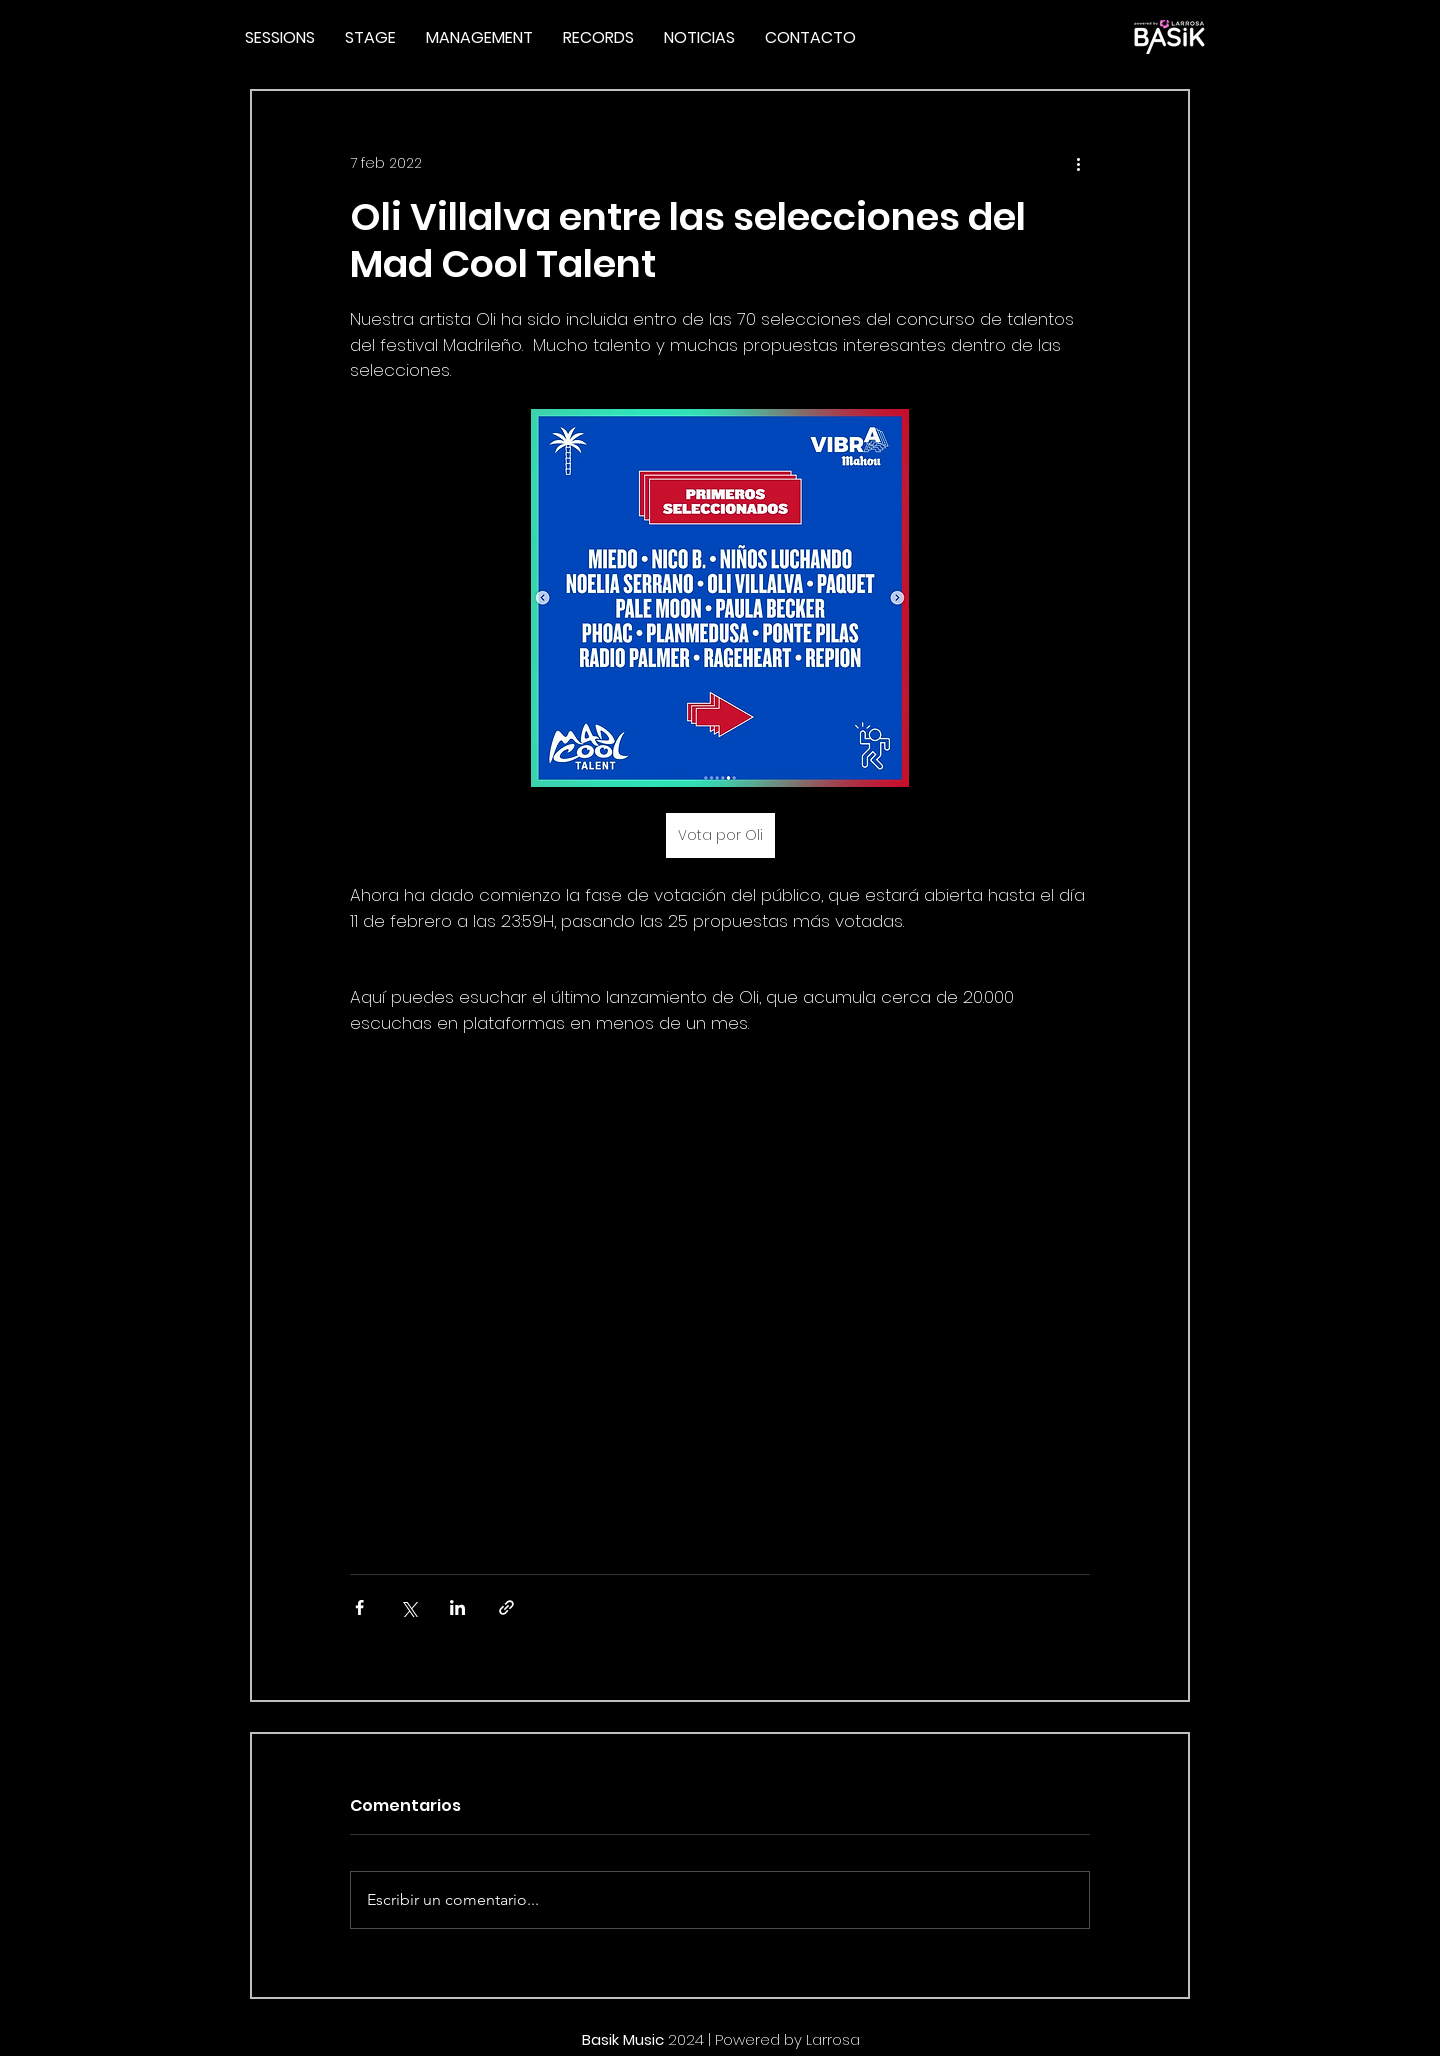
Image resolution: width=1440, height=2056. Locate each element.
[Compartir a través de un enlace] (506, 1607)
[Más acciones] (1078, 163)
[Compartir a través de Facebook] (359, 1607)
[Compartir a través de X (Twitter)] (408, 1607)
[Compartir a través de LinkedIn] (457, 1607)
